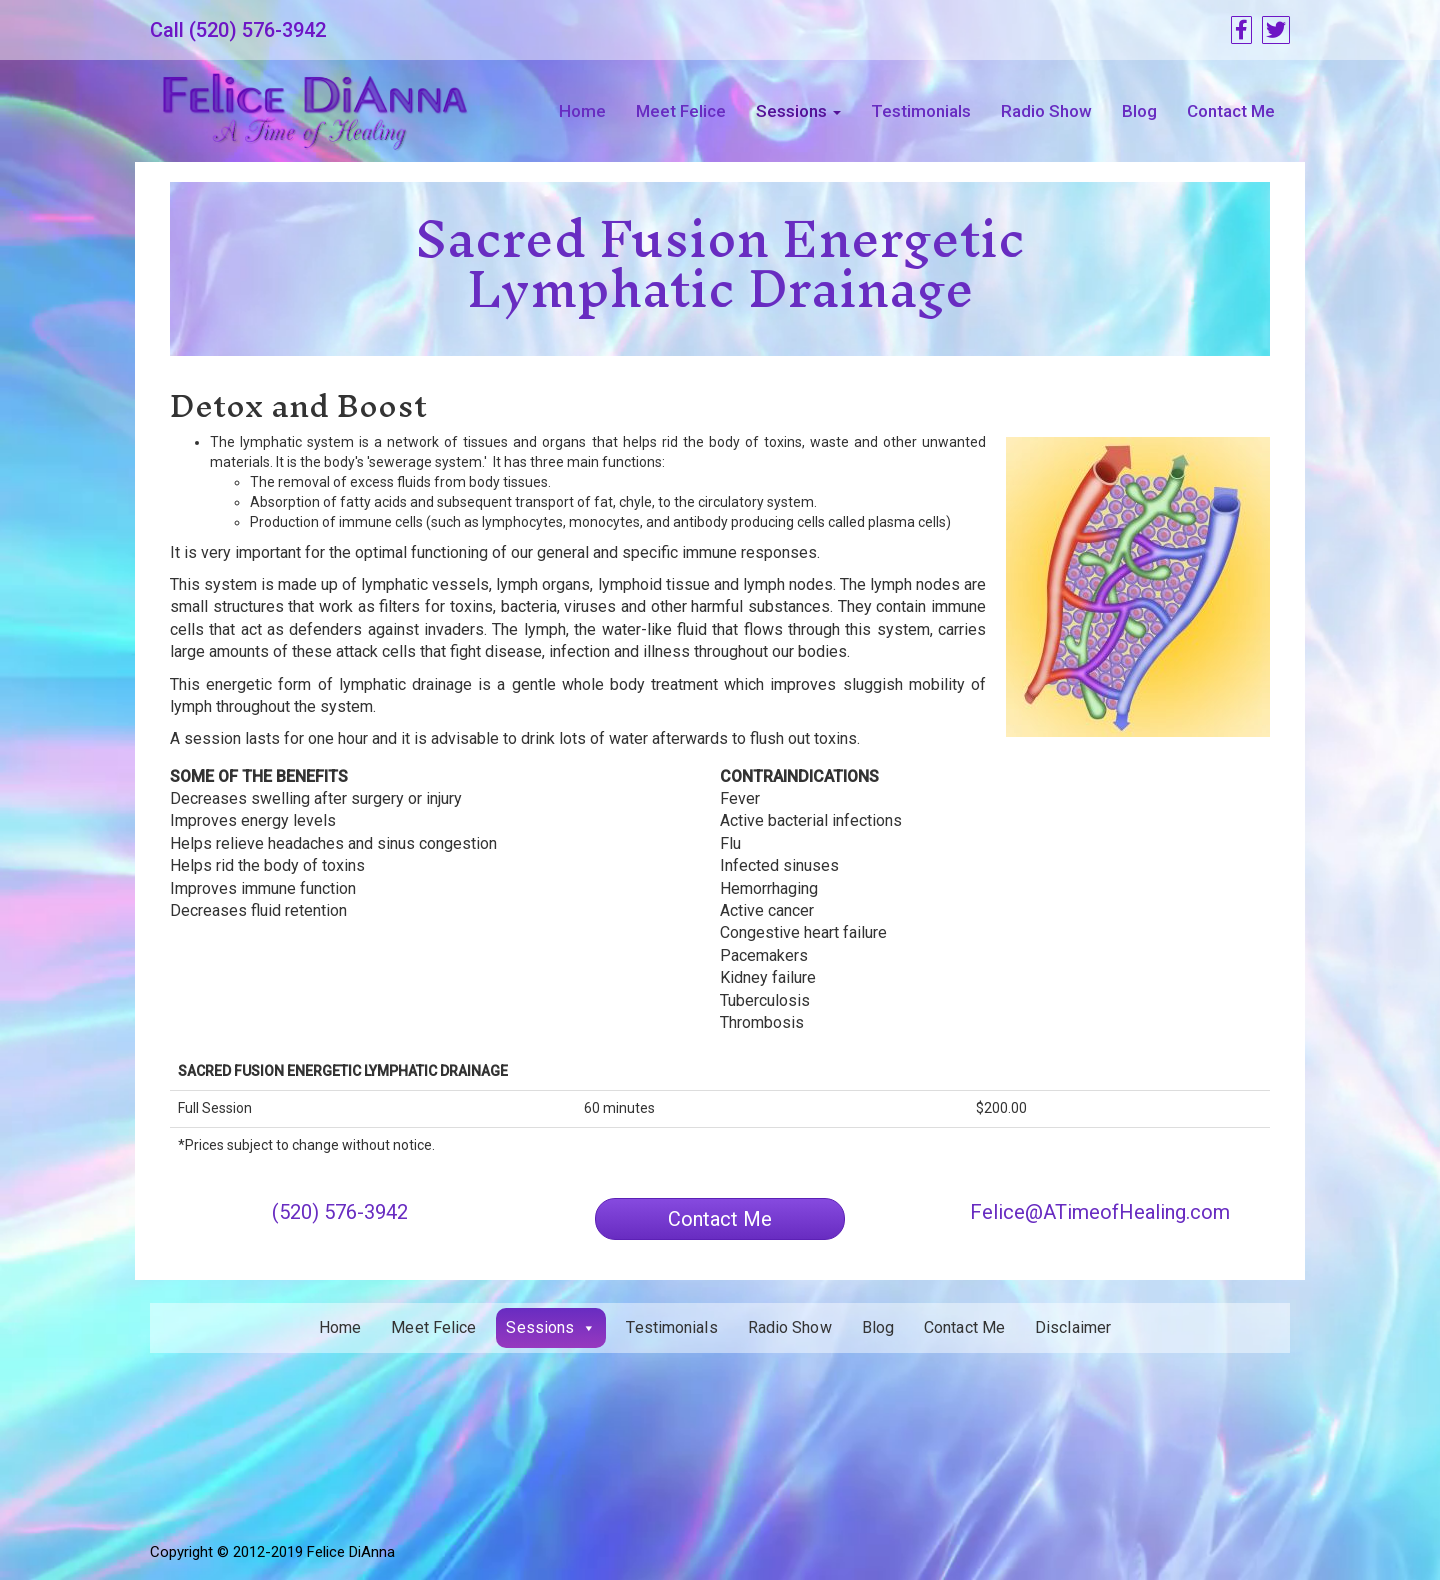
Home (582, 111)
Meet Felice (681, 111)
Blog (1139, 111)
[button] (720, 1219)
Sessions (798, 111)
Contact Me (1231, 111)
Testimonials (921, 111)
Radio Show (1046, 111)
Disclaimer (1073, 1327)
